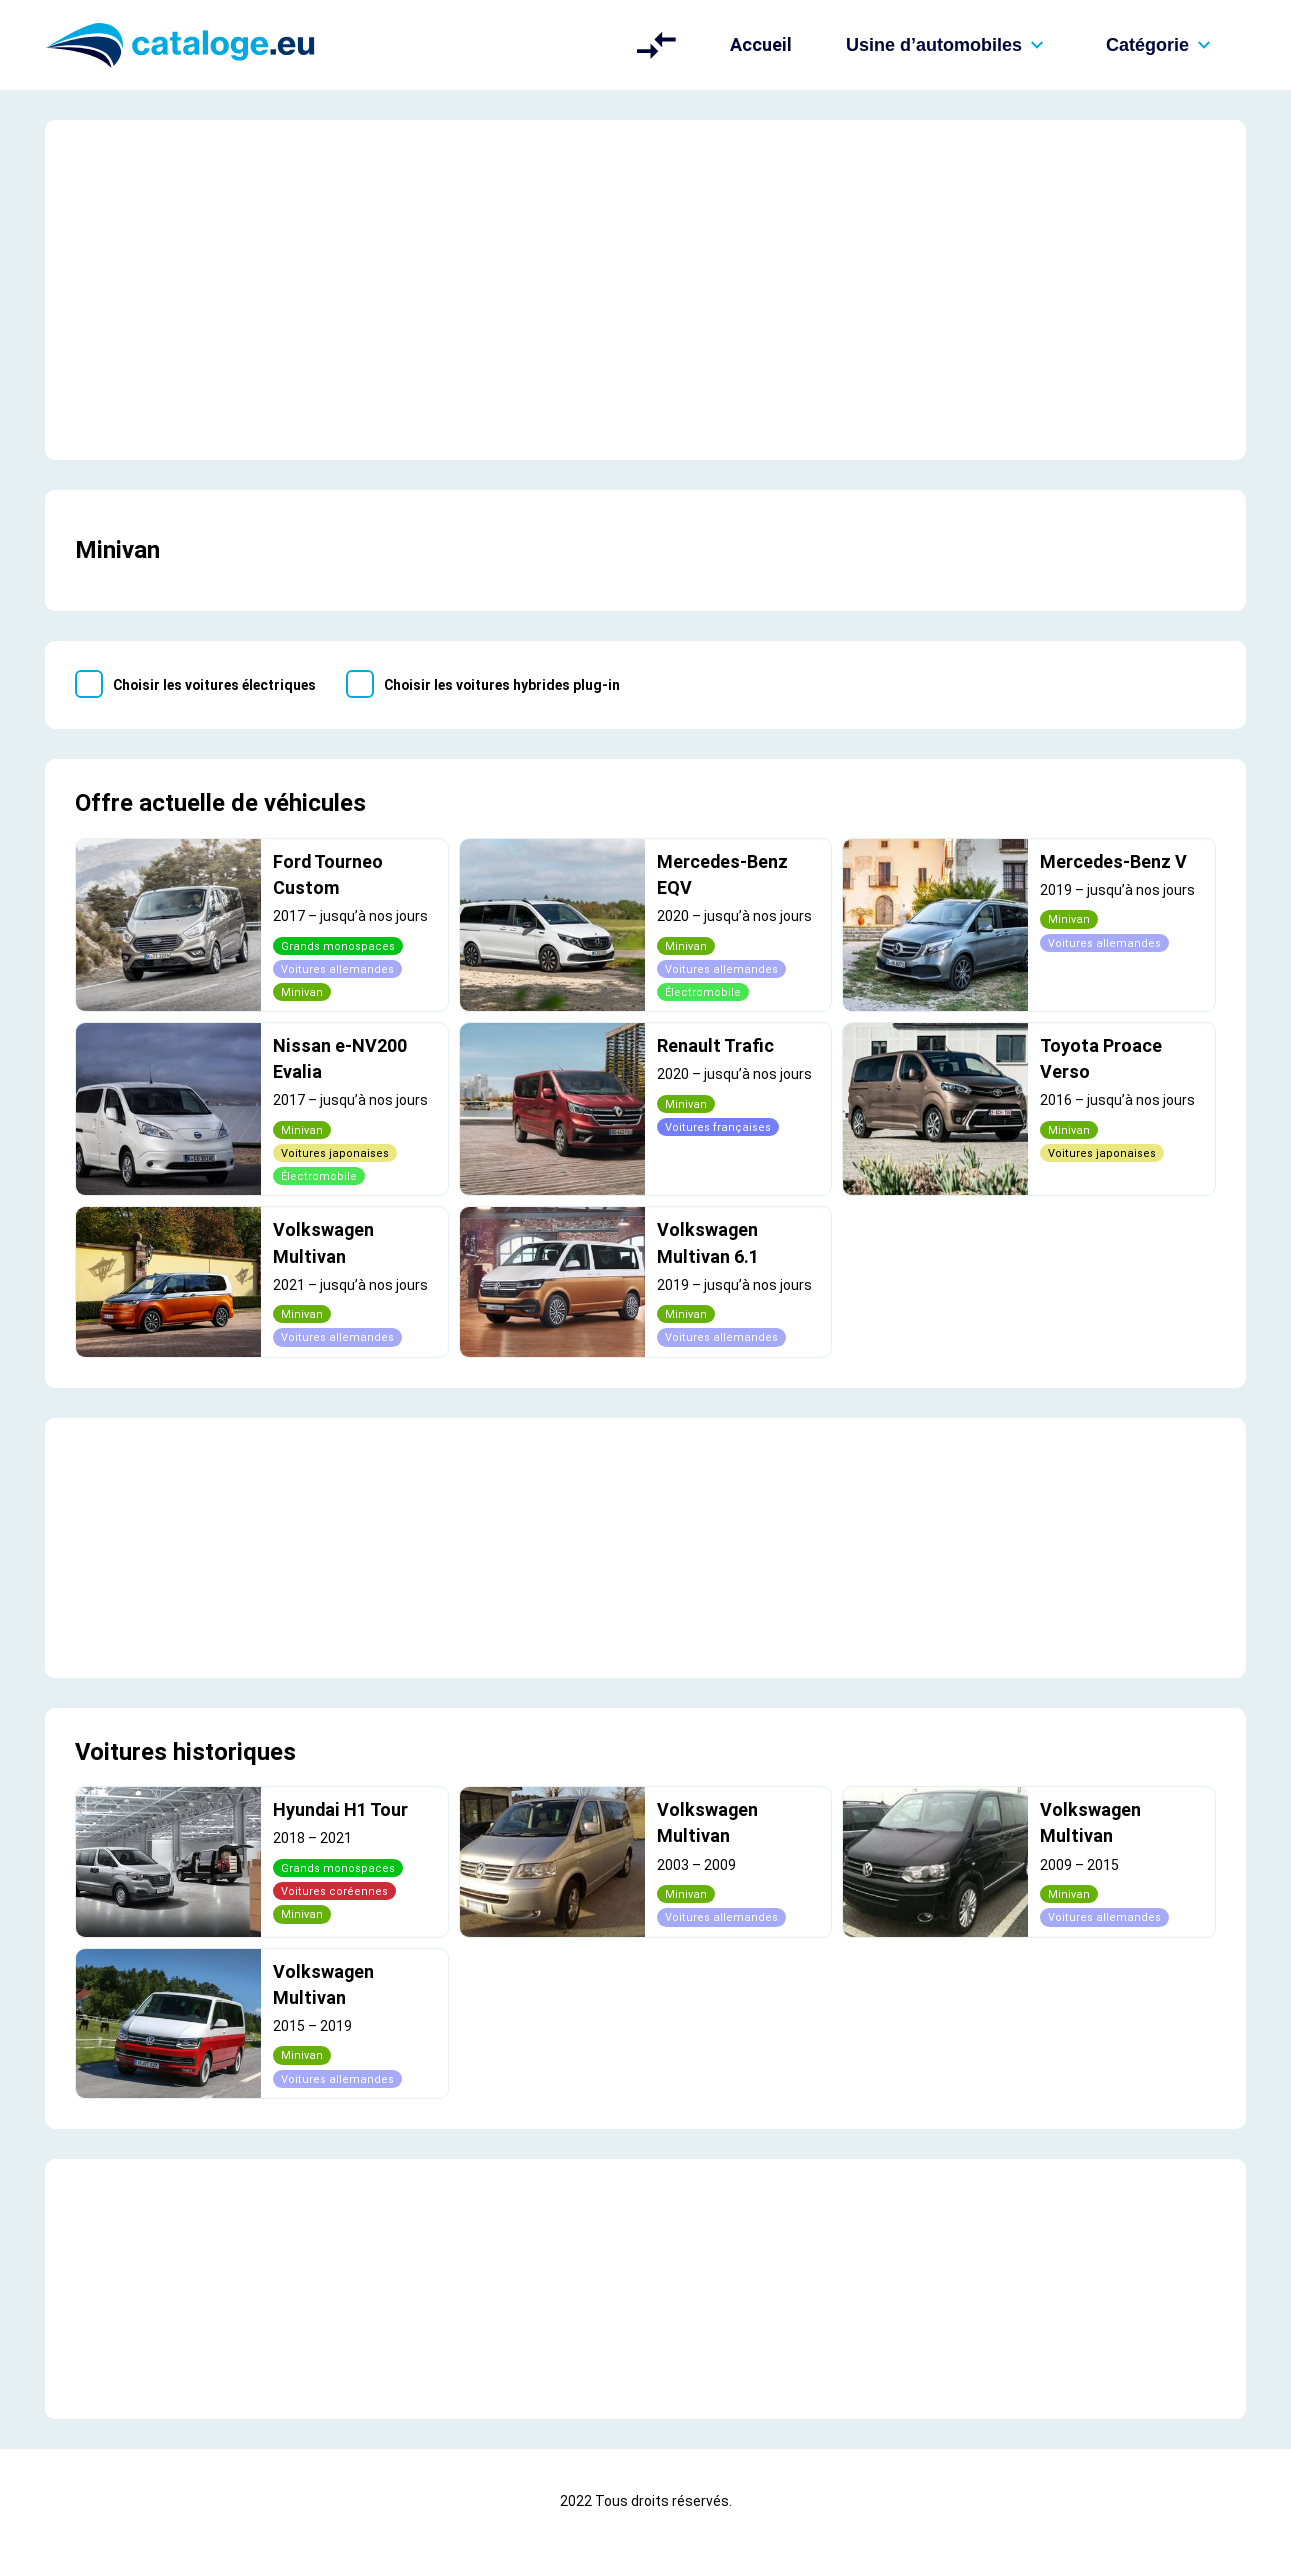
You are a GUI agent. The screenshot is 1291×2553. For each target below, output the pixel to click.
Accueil (761, 44)
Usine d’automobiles (949, 45)
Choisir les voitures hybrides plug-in (502, 685)
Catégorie (1162, 45)
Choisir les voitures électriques (214, 685)
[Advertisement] (645, 290)
